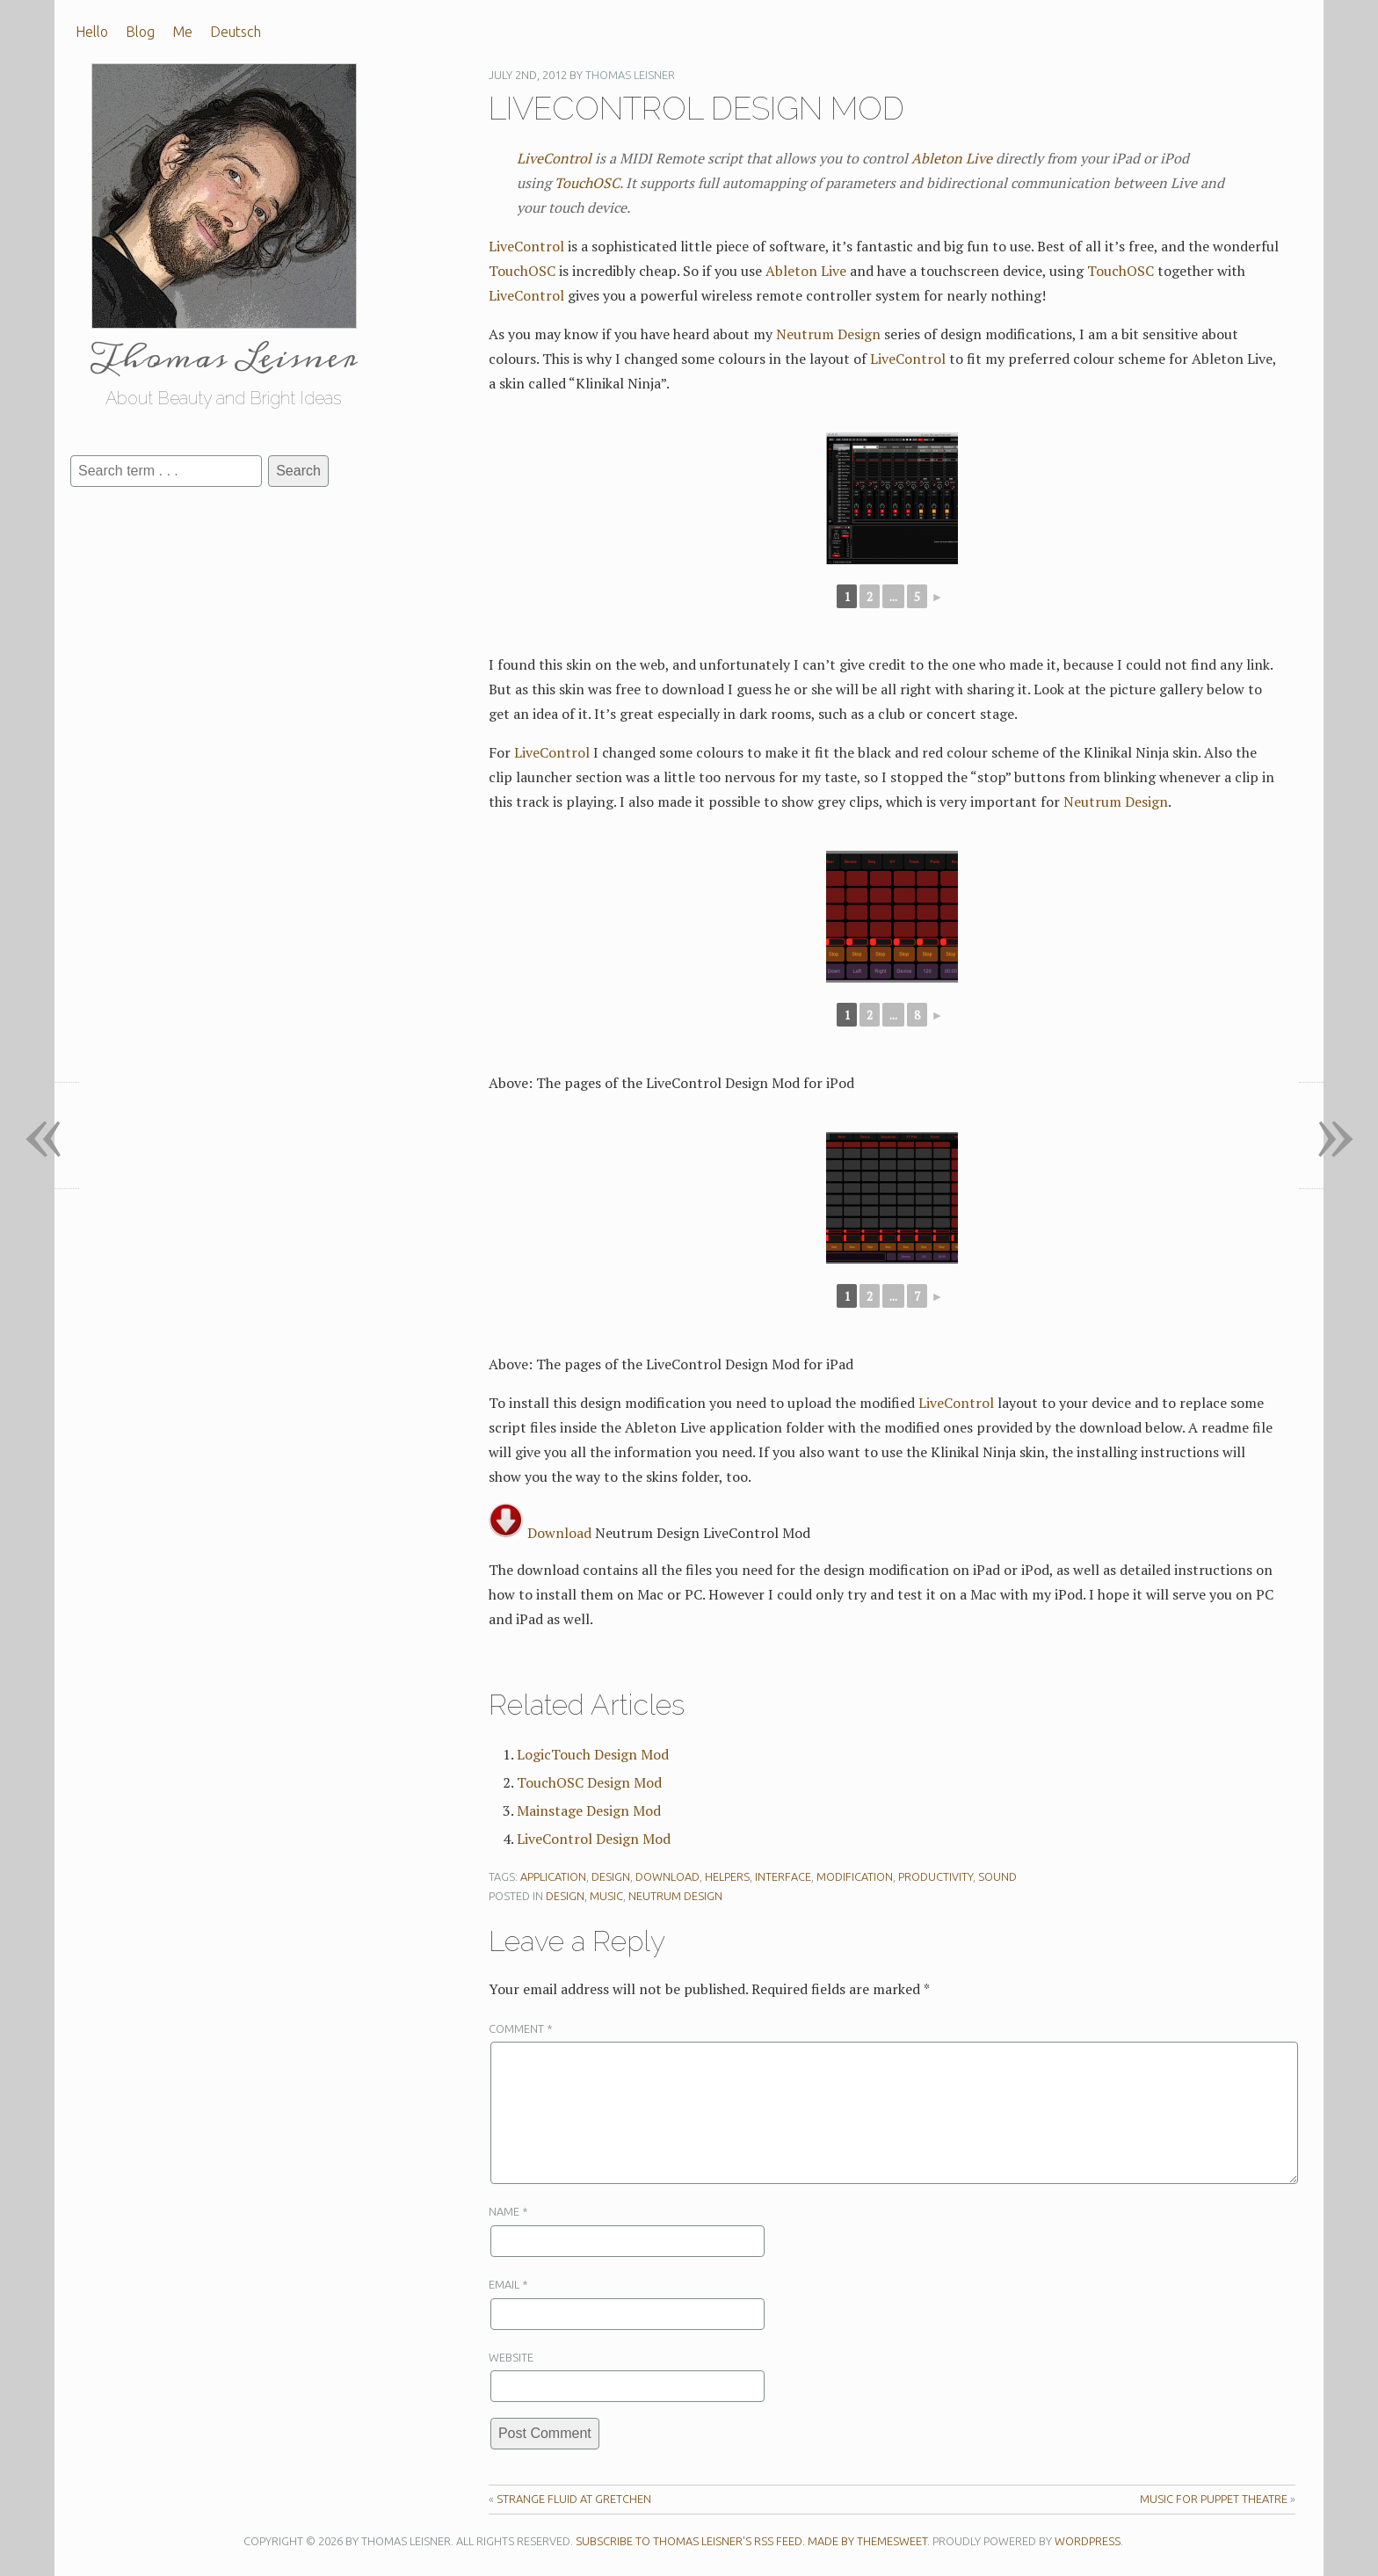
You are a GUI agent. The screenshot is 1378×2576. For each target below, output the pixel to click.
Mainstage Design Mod (589, 1810)
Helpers (727, 1876)
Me (182, 32)
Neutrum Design (828, 334)
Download (540, 1532)
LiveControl (554, 158)
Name (508, 2211)
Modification (854, 1876)
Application (553, 1876)
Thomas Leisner (630, 75)
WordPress (1088, 2541)
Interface (783, 1876)
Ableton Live (951, 158)
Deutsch (235, 32)
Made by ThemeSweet (867, 2541)
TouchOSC (587, 182)
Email (508, 2284)
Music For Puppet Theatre (1213, 2499)
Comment (521, 2028)
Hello (92, 32)
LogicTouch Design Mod (593, 1754)
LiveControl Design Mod (594, 1838)
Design (610, 1876)
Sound (997, 1876)
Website (511, 2357)
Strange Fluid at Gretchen (574, 2499)
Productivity (935, 1876)
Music (606, 1896)
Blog (140, 32)
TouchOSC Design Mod (589, 1782)
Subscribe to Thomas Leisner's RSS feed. (690, 2541)
